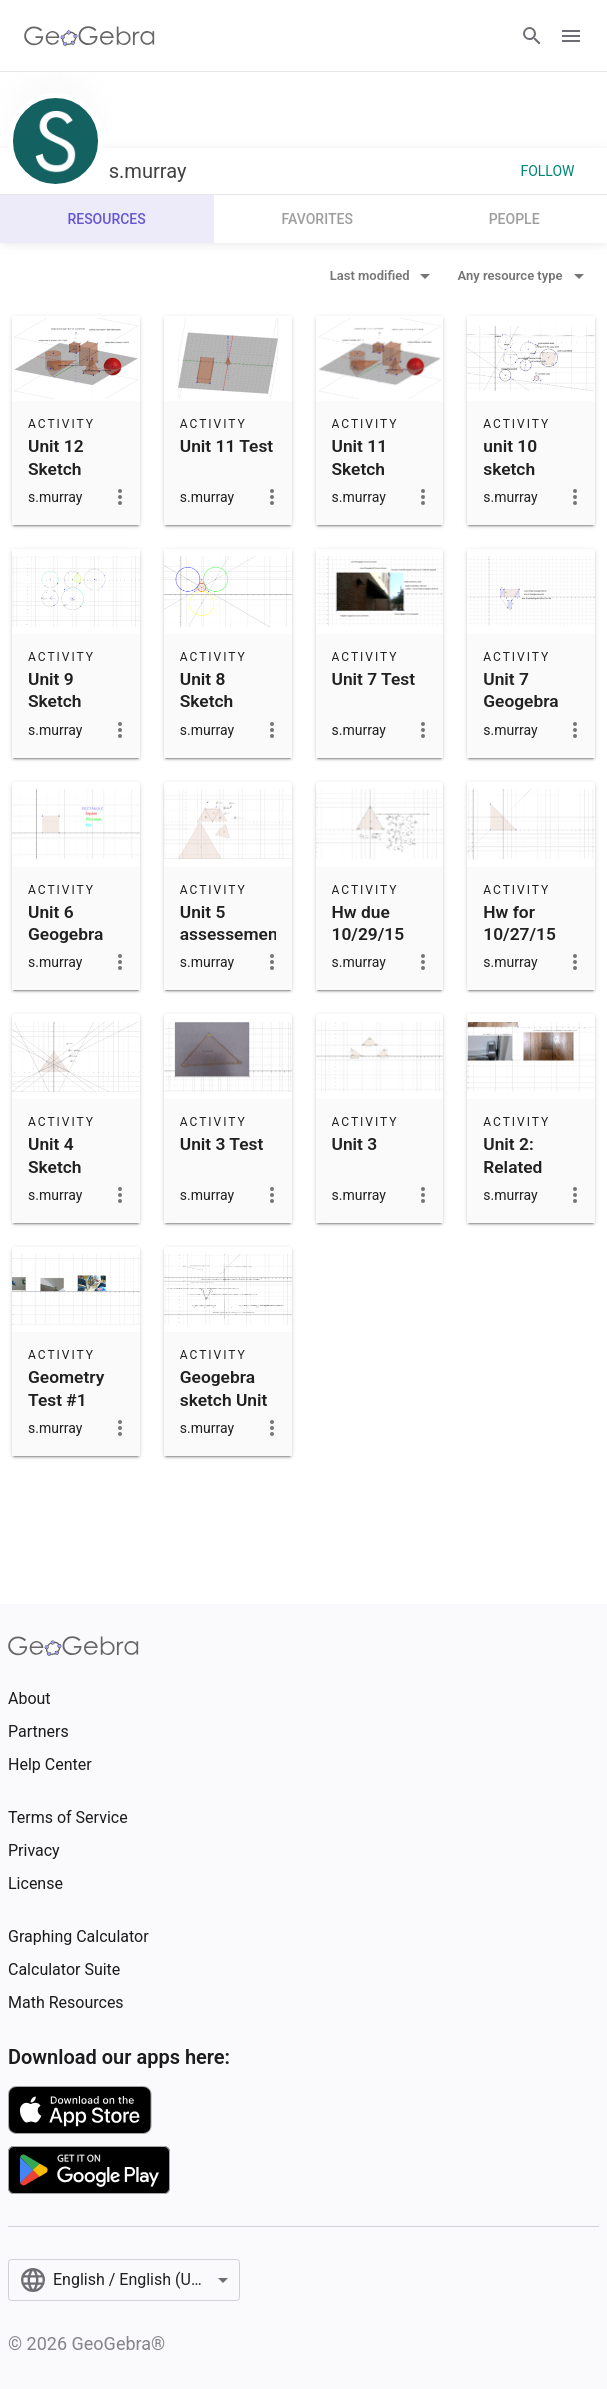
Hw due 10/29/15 (368, 923)
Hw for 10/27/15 (519, 923)
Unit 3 (355, 1144)
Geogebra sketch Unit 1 (224, 1399)
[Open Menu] (571, 36)
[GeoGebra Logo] (89, 36)
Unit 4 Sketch (55, 1155)
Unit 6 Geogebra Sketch (65, 934)
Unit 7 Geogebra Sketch (520, 701)
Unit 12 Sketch (56, 457)
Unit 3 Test (222, 1144)
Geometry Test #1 (66, 1388)
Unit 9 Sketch (55, 690)
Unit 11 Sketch (360, 457)
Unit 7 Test (374, 679)
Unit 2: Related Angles (512, 1166)
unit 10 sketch (510, 457)
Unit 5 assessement (232, 923)
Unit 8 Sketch (207, 690)
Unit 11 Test (226, 446)
